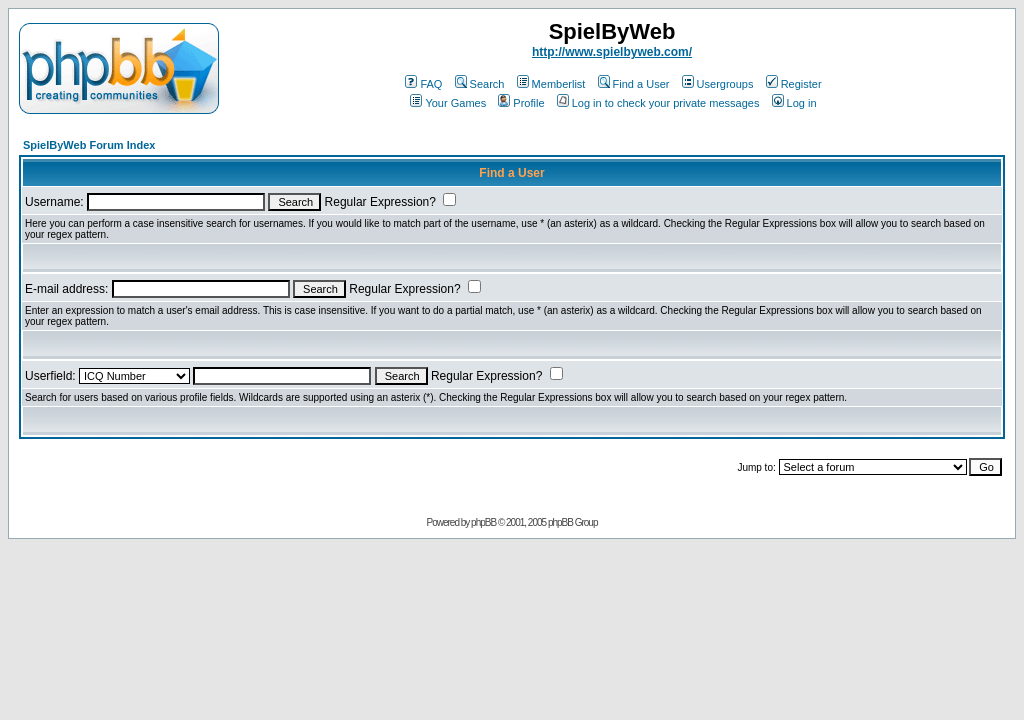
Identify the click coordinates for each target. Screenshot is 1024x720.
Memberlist (551, 84)
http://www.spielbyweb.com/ (612, 52)
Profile (521, 103)
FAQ (423, 84)
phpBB (483, 522)
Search (480, 84)
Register (794, 84)
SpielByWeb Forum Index (89, 145)
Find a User (634, 84)
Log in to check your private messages (658, 103)
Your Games (448, 103)
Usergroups (718, 84)
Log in (794, 103)
